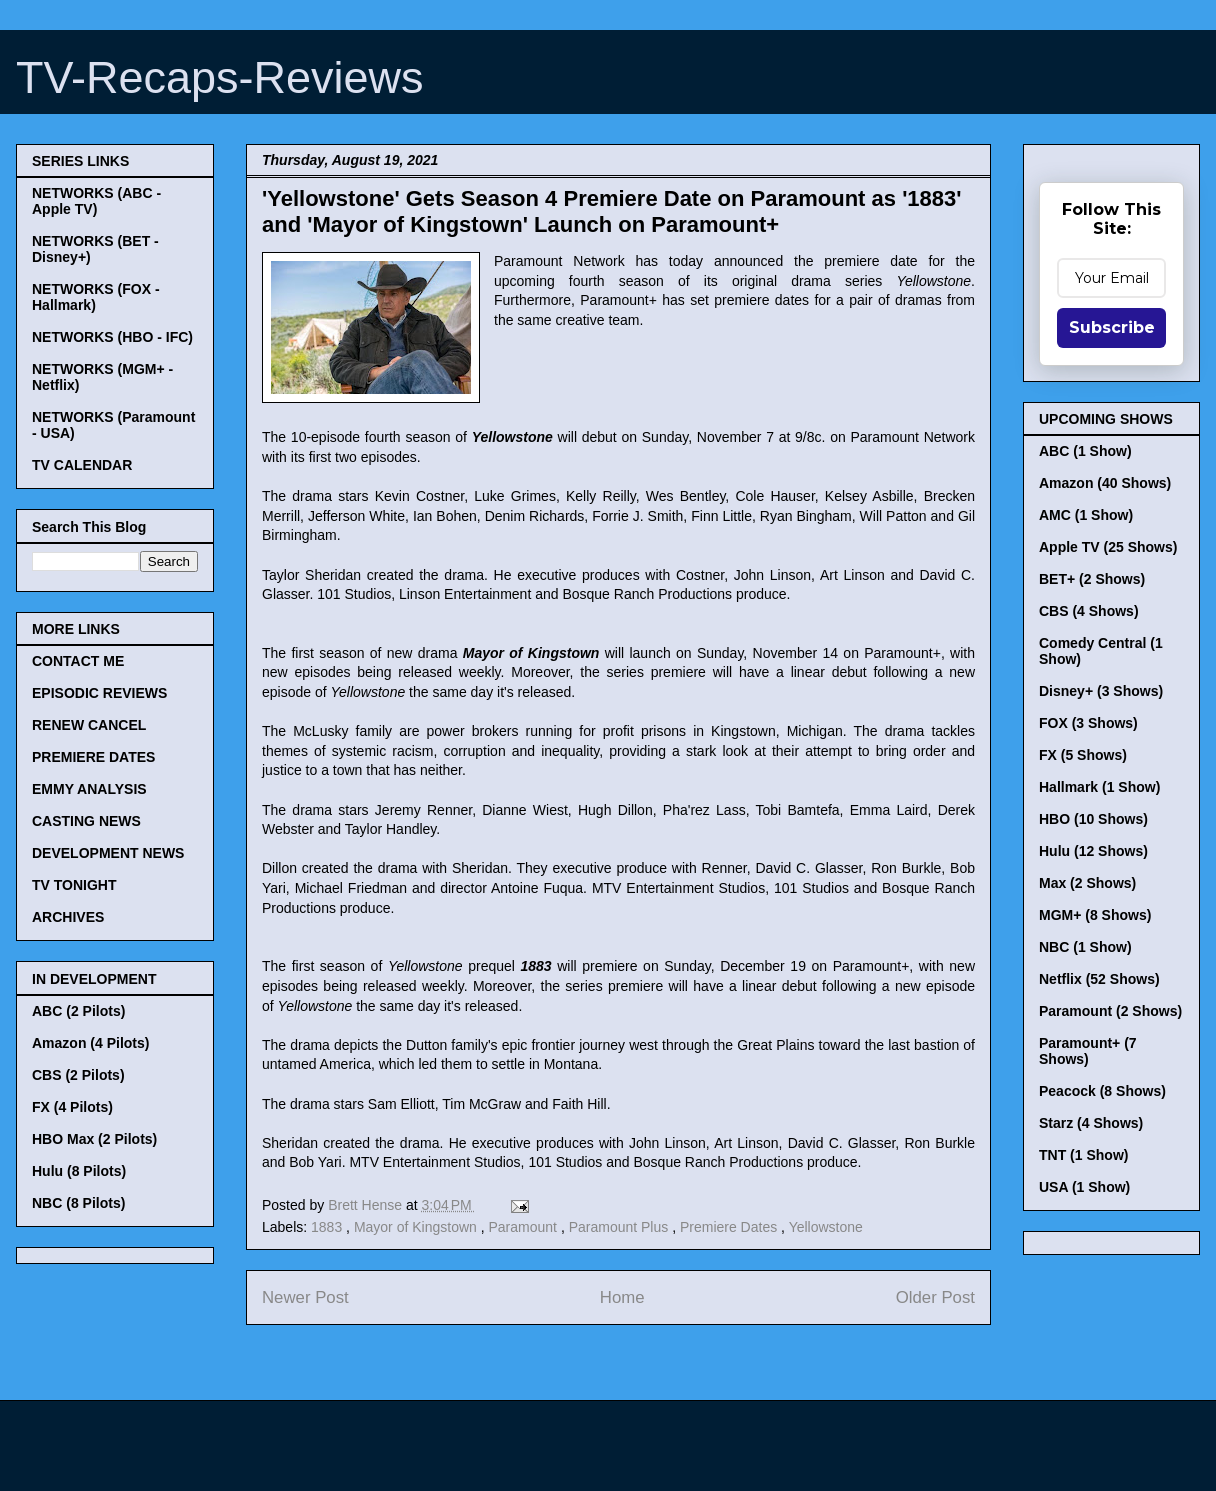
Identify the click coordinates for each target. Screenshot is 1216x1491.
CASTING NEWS (86, 821)
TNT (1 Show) (1083, 1155)
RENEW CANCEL (89, 725)
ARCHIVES (68, 917)
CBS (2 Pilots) (78, 1075)
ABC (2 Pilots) (78, 1011)
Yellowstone (826, 1227)
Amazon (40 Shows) (1105, 483)
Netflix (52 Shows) (1099, 979)
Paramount (525, 1227)
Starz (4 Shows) (1091, 1123)
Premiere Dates (730, 1227)
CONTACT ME (78, 661)
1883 (328, 1227)
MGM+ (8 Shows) (1095, 915)
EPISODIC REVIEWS (99, 693)
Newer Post (305, 1297)
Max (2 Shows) (1087, 883)
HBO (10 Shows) (1093, 819)
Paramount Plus (621, 1227)
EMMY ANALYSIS (89, 789)
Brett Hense (367, 1205)
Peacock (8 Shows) (1102, 1091)
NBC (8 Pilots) (78, 1203)
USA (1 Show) (1084, 1187)
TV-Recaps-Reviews (220, 77)
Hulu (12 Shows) (1093, 851)
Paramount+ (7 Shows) (1088, 1051)
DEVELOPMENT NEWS (108, 853)
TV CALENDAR (82, 465)
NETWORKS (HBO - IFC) (112, 337)
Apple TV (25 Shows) (1108, 547)
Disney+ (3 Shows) (1101, 691)
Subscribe (1112, 327)
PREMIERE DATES (93, 757)
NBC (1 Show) (1085, 947)
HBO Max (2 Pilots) (94, 1139)
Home (622, 1297)
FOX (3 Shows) (1088, 723)
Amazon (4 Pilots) (90, 1043)
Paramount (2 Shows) (1110, 1011)
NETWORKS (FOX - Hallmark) (96, 297)
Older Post (935, 1297)
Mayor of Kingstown (417, 1227)
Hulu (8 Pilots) (79, 1171)
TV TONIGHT (74, 885)
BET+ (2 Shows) (1092, 579)
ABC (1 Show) (1085, 451)
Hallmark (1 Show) (1099, 787)
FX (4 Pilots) (72, 1107)
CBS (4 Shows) (1089, 611)
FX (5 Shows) (1083, 755)
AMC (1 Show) (1086, 515)
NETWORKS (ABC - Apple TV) (96, 201)
